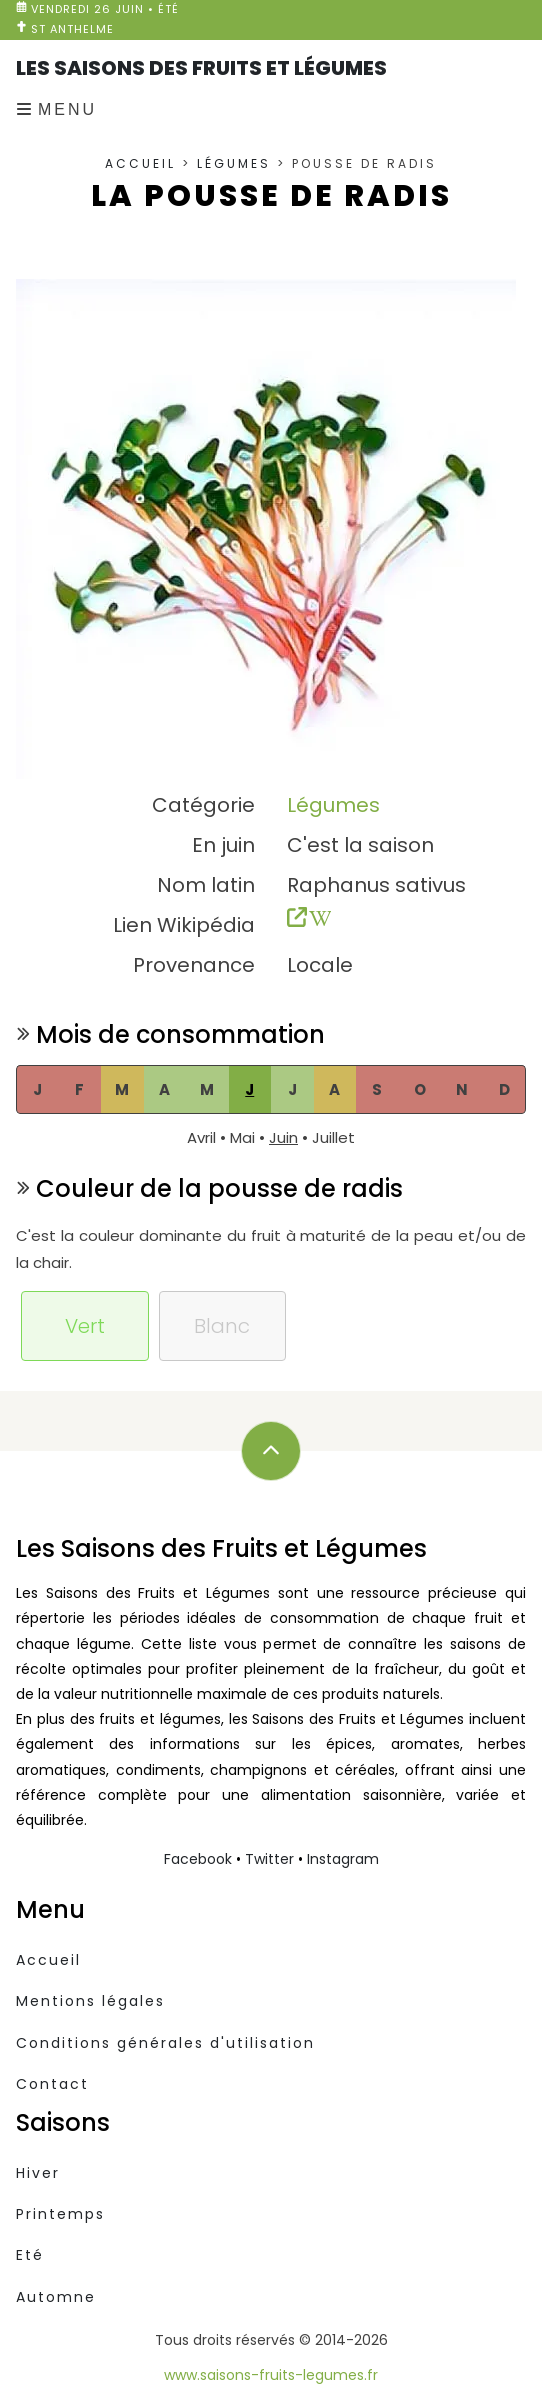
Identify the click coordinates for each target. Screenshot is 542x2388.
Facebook (198, 1859)
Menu (67, 109)
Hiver (38, 2173)
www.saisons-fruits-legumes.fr (271, 2375)
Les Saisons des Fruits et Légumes (201, 68)
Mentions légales (90, 2001)
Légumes (234, 163)
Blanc (222, 1326)
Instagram (343, 1859)
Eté (30, 2255)
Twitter (269, 1859)
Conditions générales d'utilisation (165, 2043)
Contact (52, 2084)
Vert (85, 1326)
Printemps (60, 2214)
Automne (56, 2297)
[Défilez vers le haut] (271, 1451)
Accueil (140, 163)
